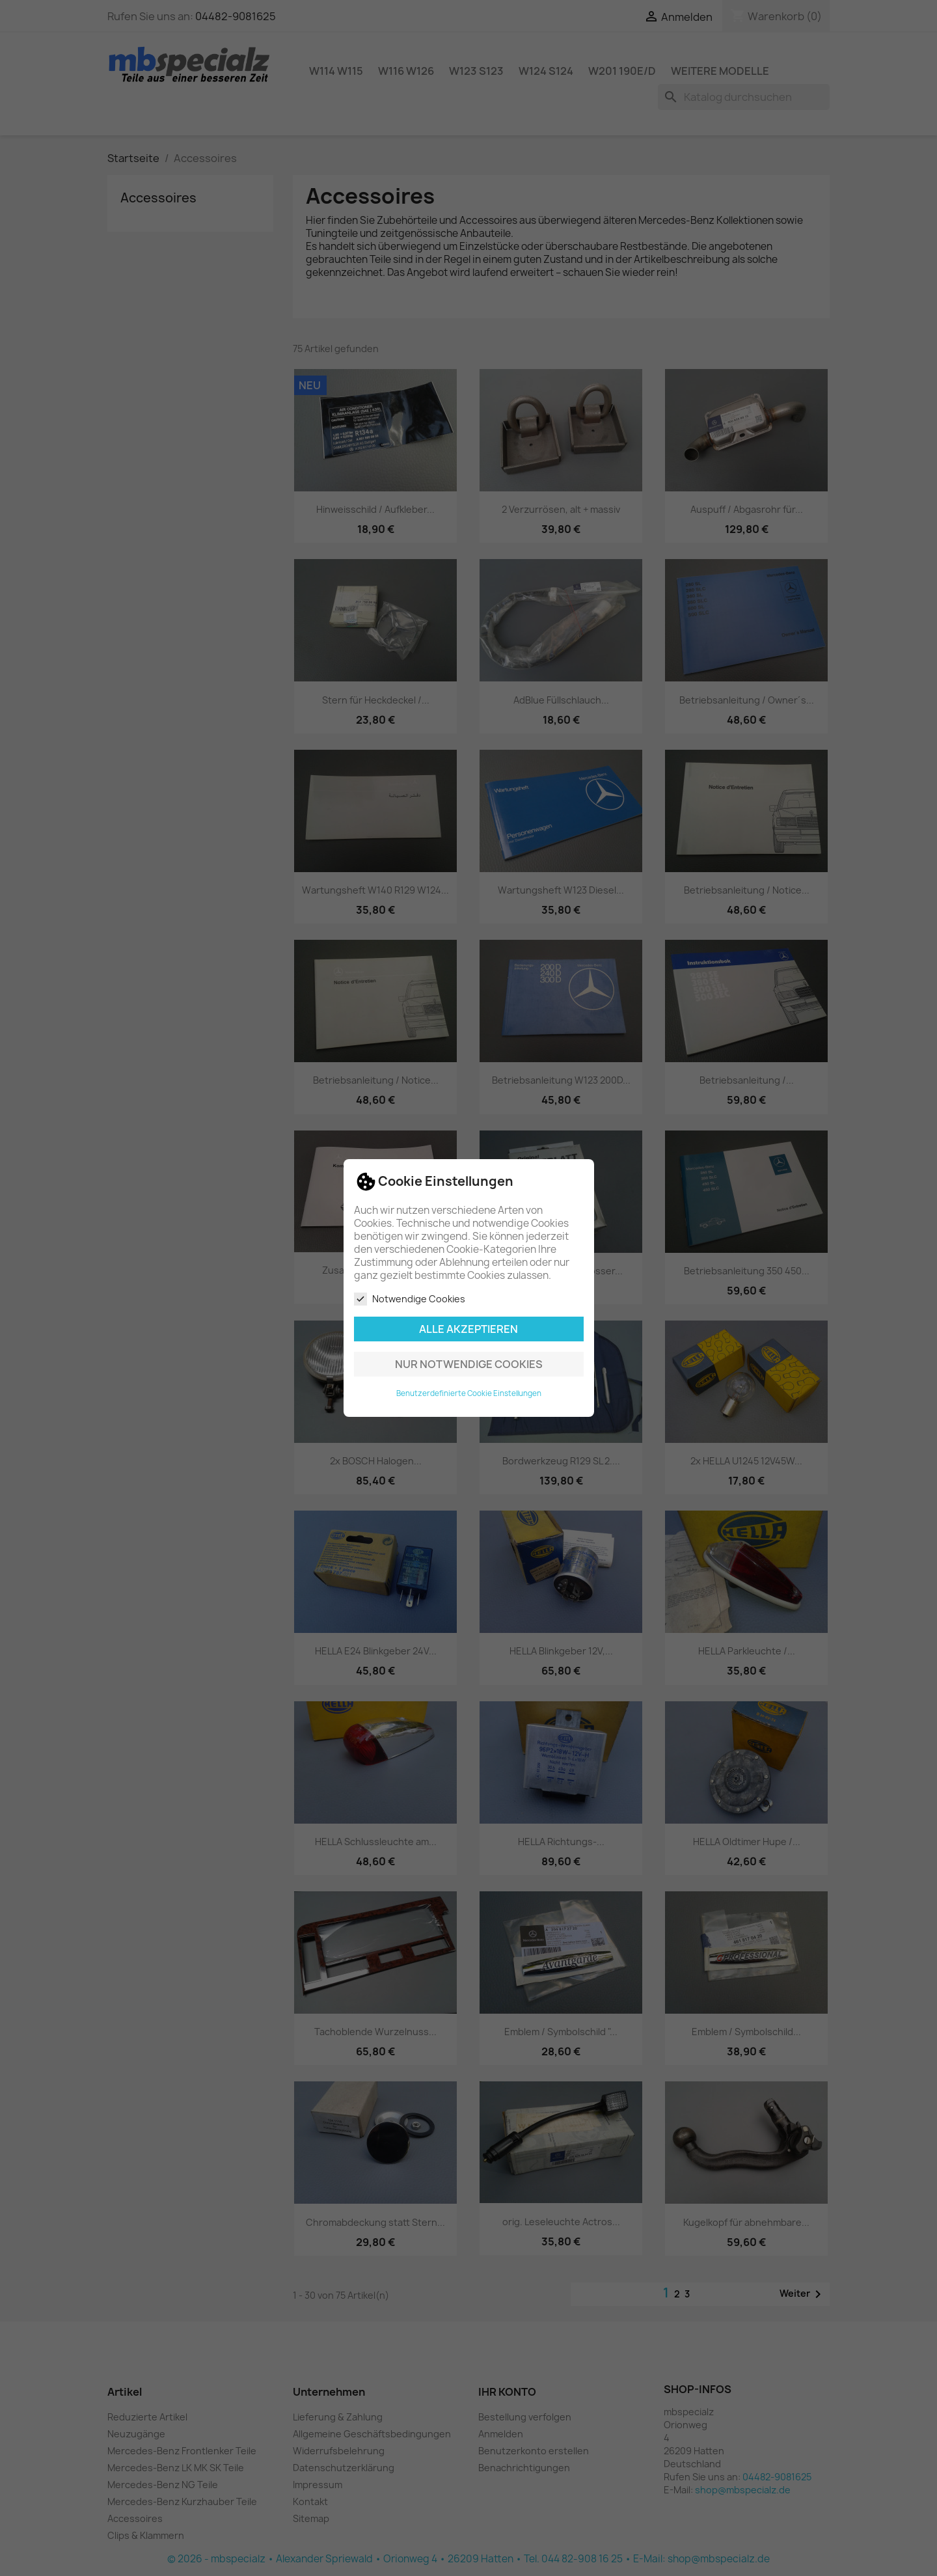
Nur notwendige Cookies (469, 1364)
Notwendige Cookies (409, 1299)
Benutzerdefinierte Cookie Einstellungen (468, 1393)
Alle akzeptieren (468, 1329)
